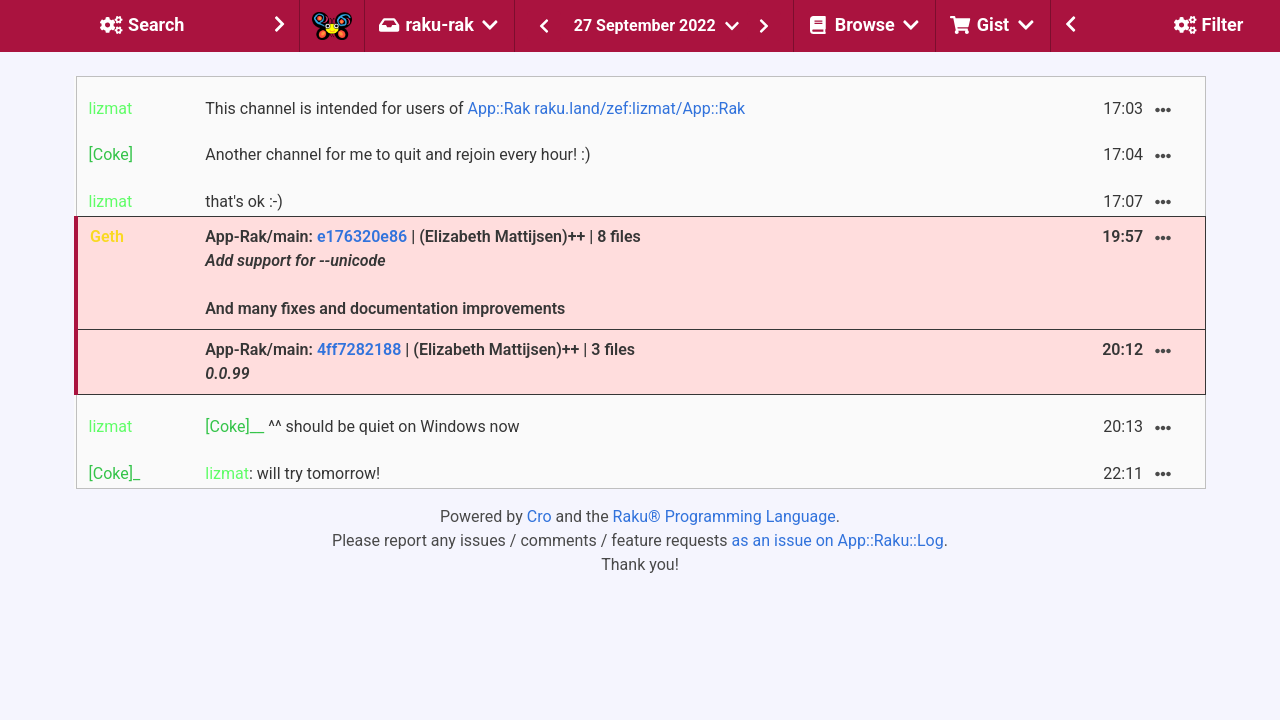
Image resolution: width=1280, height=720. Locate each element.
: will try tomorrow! (292, 473)
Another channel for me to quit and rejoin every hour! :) (397, 154)
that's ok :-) (243, 201)
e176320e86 (362, 236)
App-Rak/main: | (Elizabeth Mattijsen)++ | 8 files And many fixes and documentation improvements (423, 272)
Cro (539, 516)
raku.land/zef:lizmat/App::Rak (639, 108)
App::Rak (499, 108)
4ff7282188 (359, 349)
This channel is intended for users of (475, 108)
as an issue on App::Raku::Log (838, 540)
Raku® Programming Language (724, 516)
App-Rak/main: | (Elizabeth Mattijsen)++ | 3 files (420, 361)
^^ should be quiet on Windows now (362, 426)
